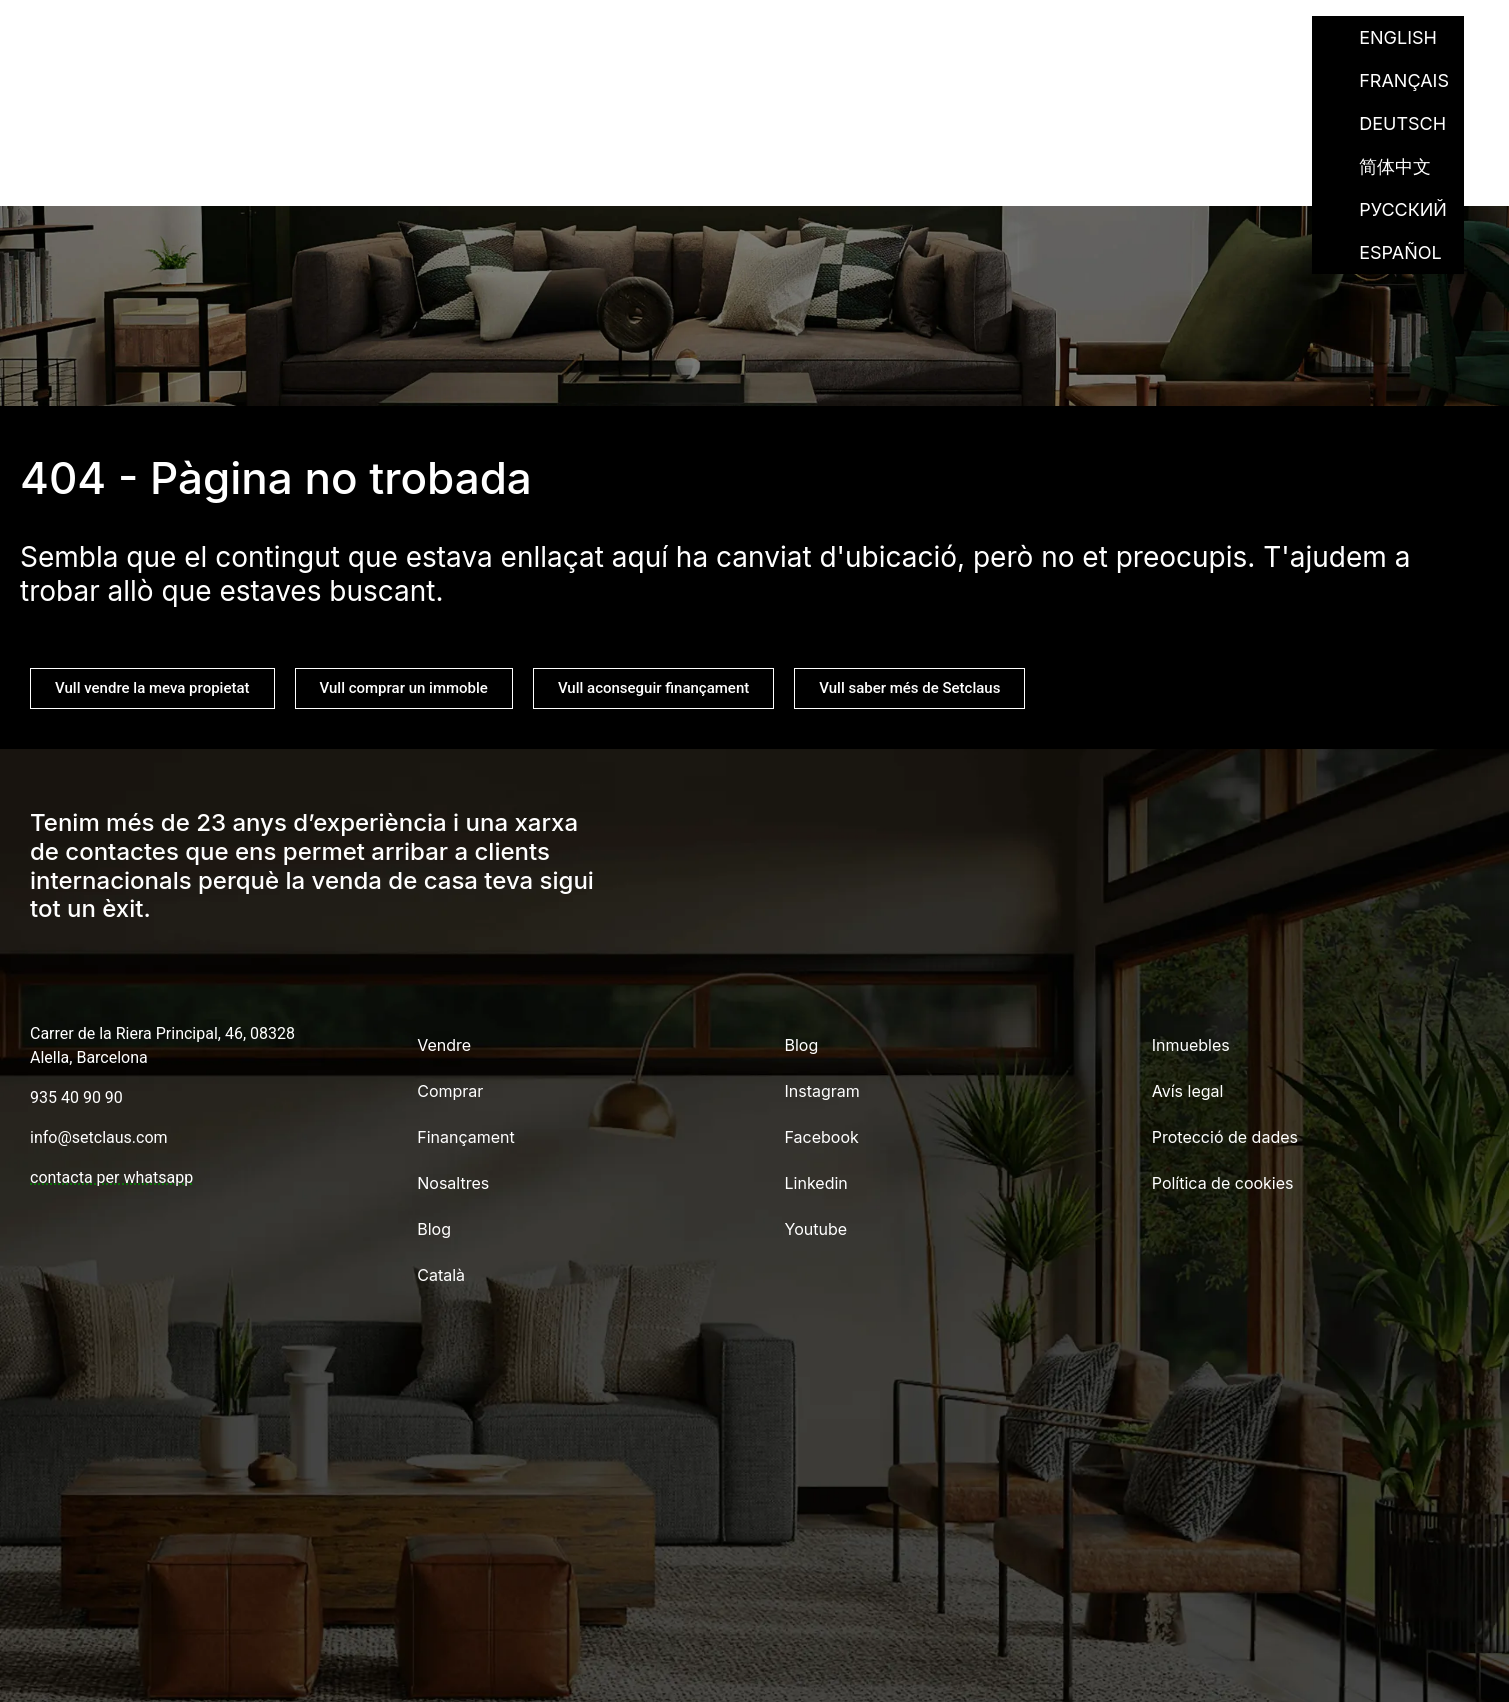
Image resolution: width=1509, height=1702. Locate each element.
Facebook (822, 1137)
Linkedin (816, 1183)
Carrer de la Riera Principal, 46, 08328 (162, 1033)
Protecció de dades (1225, 1137)
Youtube (816, 1229)
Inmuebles (1191, 1045)
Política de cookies (1223, 1183)
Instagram (822, 1091)
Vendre (666, 37)
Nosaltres (1066, 37)
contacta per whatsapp (111, 1177)
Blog (1174, 37)
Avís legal (1188, 1091)
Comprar (777, 37)
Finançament (918, 37)
